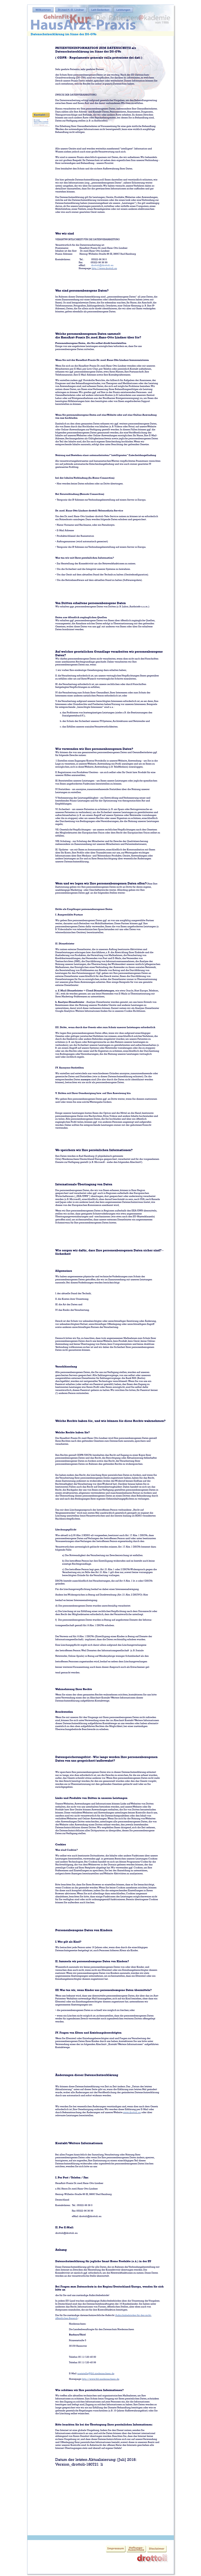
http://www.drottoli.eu (104, 268)
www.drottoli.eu (132, 2112)
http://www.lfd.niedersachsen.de (100, 2378)
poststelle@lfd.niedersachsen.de (95, 2373)
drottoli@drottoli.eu (102, 265)
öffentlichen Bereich (66, 2318)
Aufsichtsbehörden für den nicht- (133, 2315)
